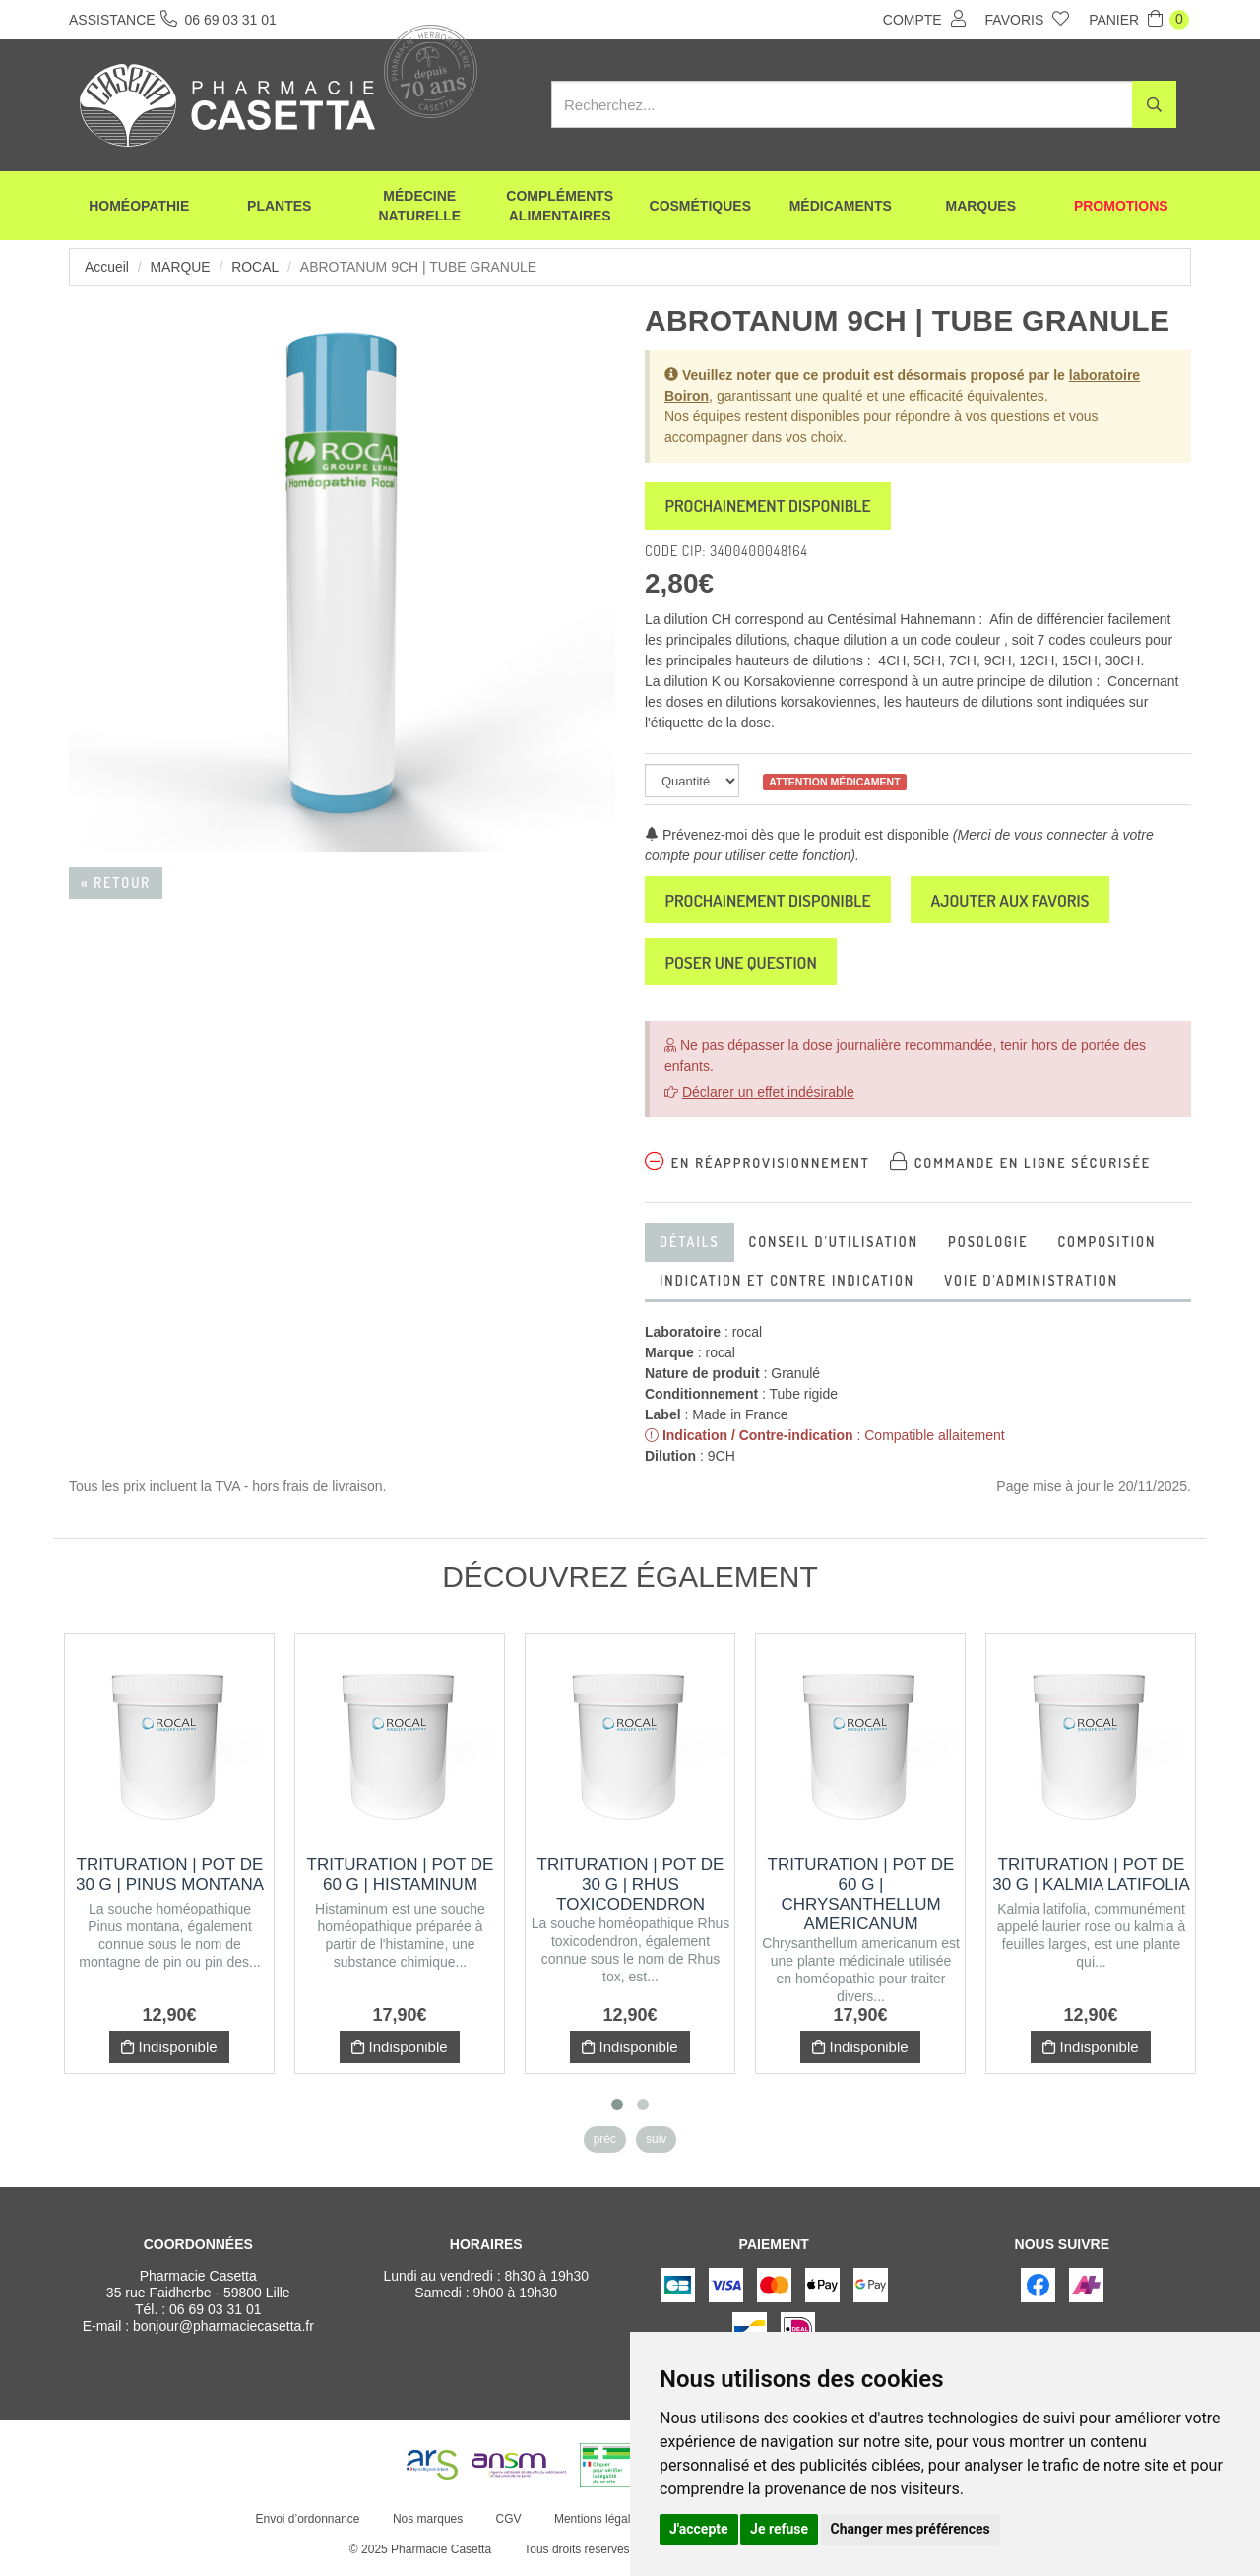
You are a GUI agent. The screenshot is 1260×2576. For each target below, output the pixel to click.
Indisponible (169, 2052)
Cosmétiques (700, 207)
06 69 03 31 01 (215, 2315)
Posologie (988, 1247)
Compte (924, 19)
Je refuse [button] (779, 2529)
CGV (508, 2525)
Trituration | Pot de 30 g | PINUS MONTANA (170, 1880)
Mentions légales (597, 2525)
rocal (256, 267)
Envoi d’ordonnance (307, 2525)
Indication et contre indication (787, 1286)
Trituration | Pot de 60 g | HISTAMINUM (400, 1880)
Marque (181, 267)
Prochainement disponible (773, 507)
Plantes (279, 207)
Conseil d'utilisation (833, 1247)
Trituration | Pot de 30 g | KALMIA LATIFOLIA (1091, 1880)
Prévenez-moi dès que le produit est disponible (797, 837)
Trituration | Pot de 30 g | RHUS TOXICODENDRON (630, 1890)
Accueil (107, 267)
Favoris (1027, 19)
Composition (1106, 1247)
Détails (690, 1247)
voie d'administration (1031, 1286)
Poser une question (745, 966)
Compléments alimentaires (559, 206)
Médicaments (840, 207)
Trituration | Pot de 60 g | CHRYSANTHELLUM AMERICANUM (861, 1900)
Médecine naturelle (419, 206)
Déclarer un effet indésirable (768, 1097)
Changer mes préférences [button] (910, 2529)
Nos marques (427, 2525)
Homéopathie (139, 207)
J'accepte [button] (698, 2529)
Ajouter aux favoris (1025, 902)
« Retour (116, 882)
